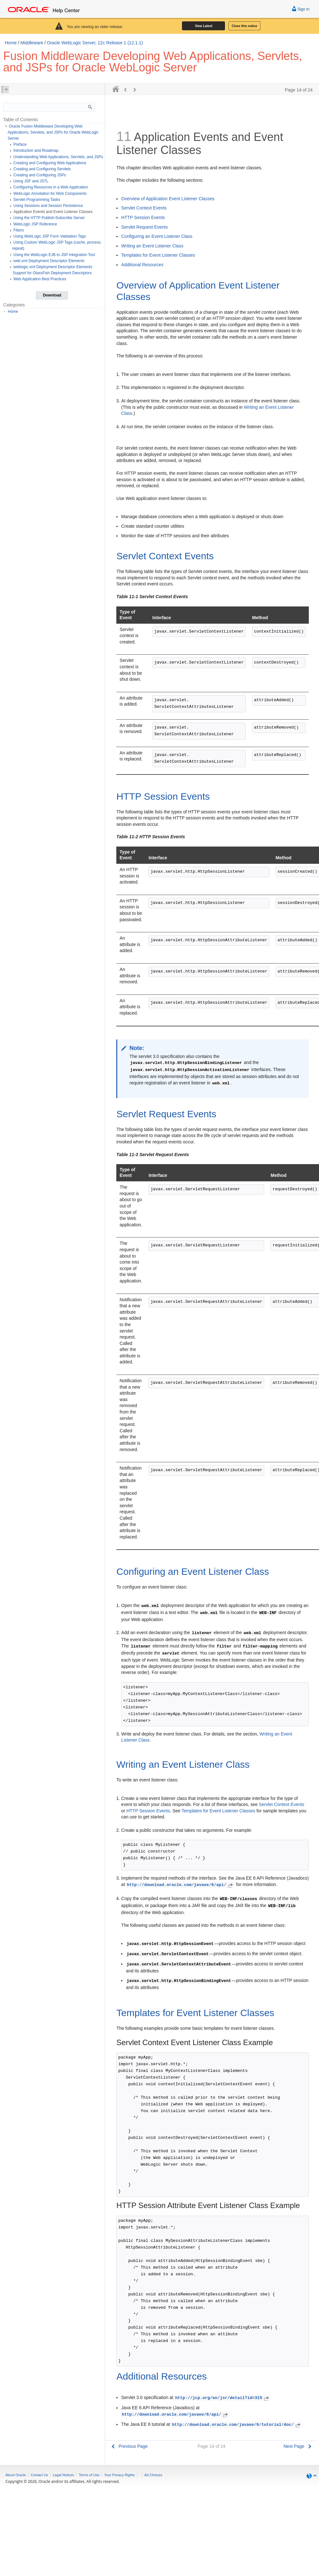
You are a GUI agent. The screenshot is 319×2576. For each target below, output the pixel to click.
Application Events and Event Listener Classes (52, 211)
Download (52, 295)
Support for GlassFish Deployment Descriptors (52, 273)
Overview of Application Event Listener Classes (167, 198)
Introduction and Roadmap (35, 150)
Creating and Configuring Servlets (42, 169)
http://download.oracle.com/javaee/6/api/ (180, 1884)
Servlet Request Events (144, 227)
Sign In (300, 8)
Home (11, 42)
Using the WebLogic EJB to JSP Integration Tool (54, 255)
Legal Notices (63, 2475)
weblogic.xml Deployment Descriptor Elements (52, 267)
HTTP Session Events (143, 217)
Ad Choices (153, 2475)
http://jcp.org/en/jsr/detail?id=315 (222, 2398)
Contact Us (39, 2475)
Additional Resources (142, 264)
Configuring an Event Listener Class (156, 236)
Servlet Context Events (143, 207)
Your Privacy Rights (119, 2475)
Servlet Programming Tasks (36, 199)
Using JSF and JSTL (30, 181)
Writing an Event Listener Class (152, 245)
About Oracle (15, 2475)
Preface (19, 144)
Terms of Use (89, 2475)
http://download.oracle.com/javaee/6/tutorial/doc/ (237, 2424)
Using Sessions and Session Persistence (48, 205)
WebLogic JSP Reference (35, 224)
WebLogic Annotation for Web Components (50, 193)
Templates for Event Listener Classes (158, 255)
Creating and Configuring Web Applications (49, 163)
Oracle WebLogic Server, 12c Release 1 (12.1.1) (95, 42)
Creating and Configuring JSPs (39, 175)
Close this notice (244, 26)
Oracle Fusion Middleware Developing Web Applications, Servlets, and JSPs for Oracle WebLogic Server (53, 132)
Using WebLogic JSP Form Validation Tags (49, 236)
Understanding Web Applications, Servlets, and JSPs (58, 157)
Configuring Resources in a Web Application (50, 187)
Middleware (31, 42)
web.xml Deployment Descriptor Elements (48, 261)
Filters (18, 230)
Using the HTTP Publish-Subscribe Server (49, 218)
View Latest (204, 26)
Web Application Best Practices (39, 279)
